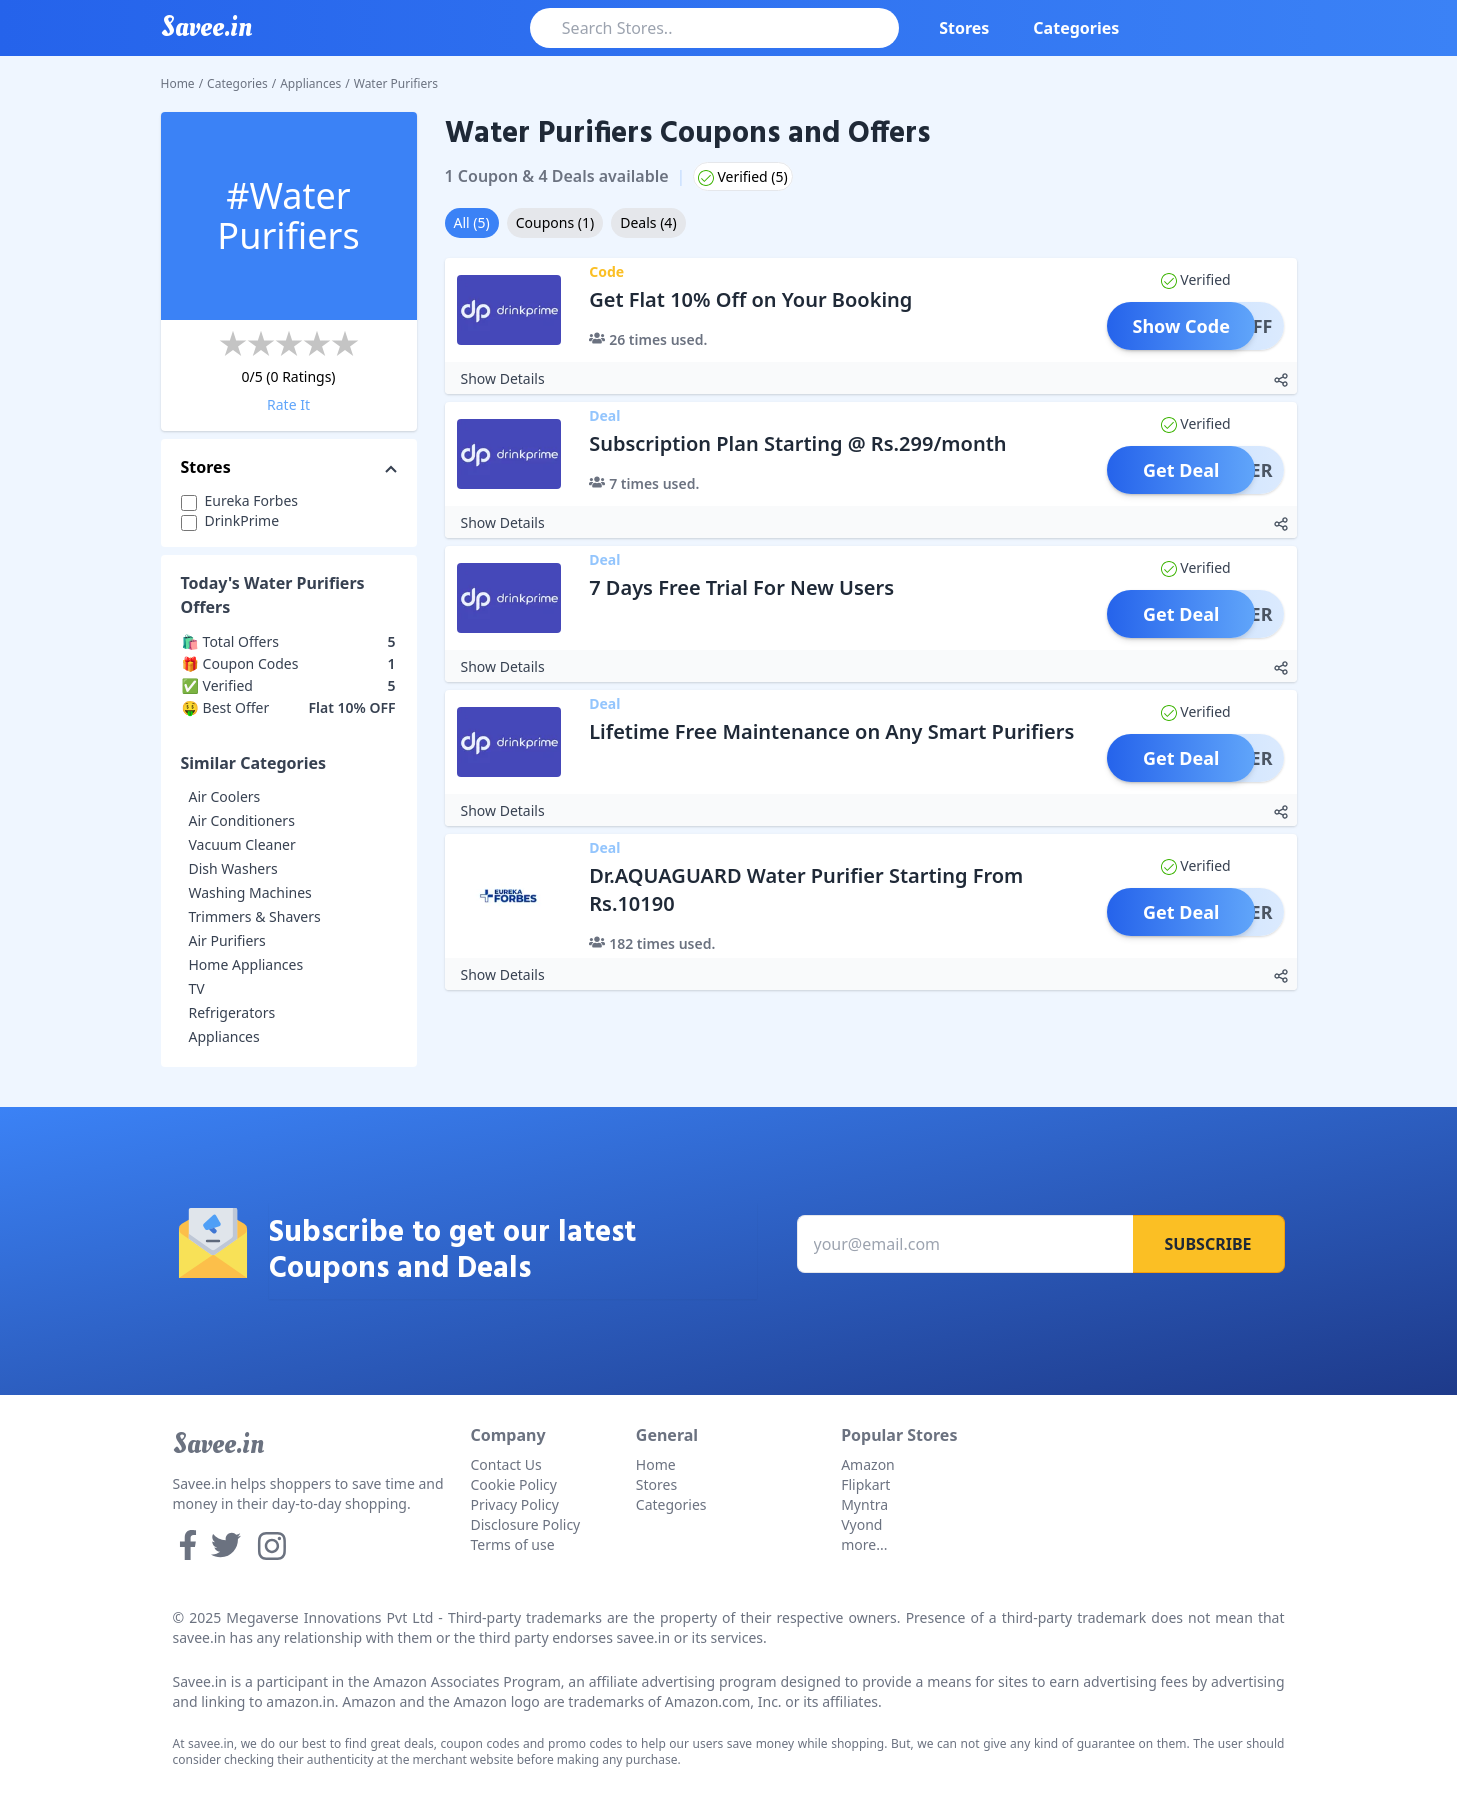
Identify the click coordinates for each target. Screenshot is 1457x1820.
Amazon (868, 1464)
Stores (964, 28)
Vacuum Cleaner (242, 844)
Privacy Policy (515, 1504)
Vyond (861, 1524)
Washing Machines (250, 892)
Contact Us (506, 1464)
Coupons (555, 222)
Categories (1076, 28)
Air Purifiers (227, 940)
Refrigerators (232, 1012)
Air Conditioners (242, 820)
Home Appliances (246, 964)
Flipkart (865, 1484)
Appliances (310, 83)
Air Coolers (225, 796)
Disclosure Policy (526, 1524)
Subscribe (1208, 1244)
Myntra (864, 1504)
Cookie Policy (514, 1484)
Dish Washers (233, 868)
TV (197, 988)
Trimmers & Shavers (255, 916)
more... (864, 1544)
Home (178, 83)
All (472, 222)
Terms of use (513, 1544)
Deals (648, 222)
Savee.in (218, 1444)
